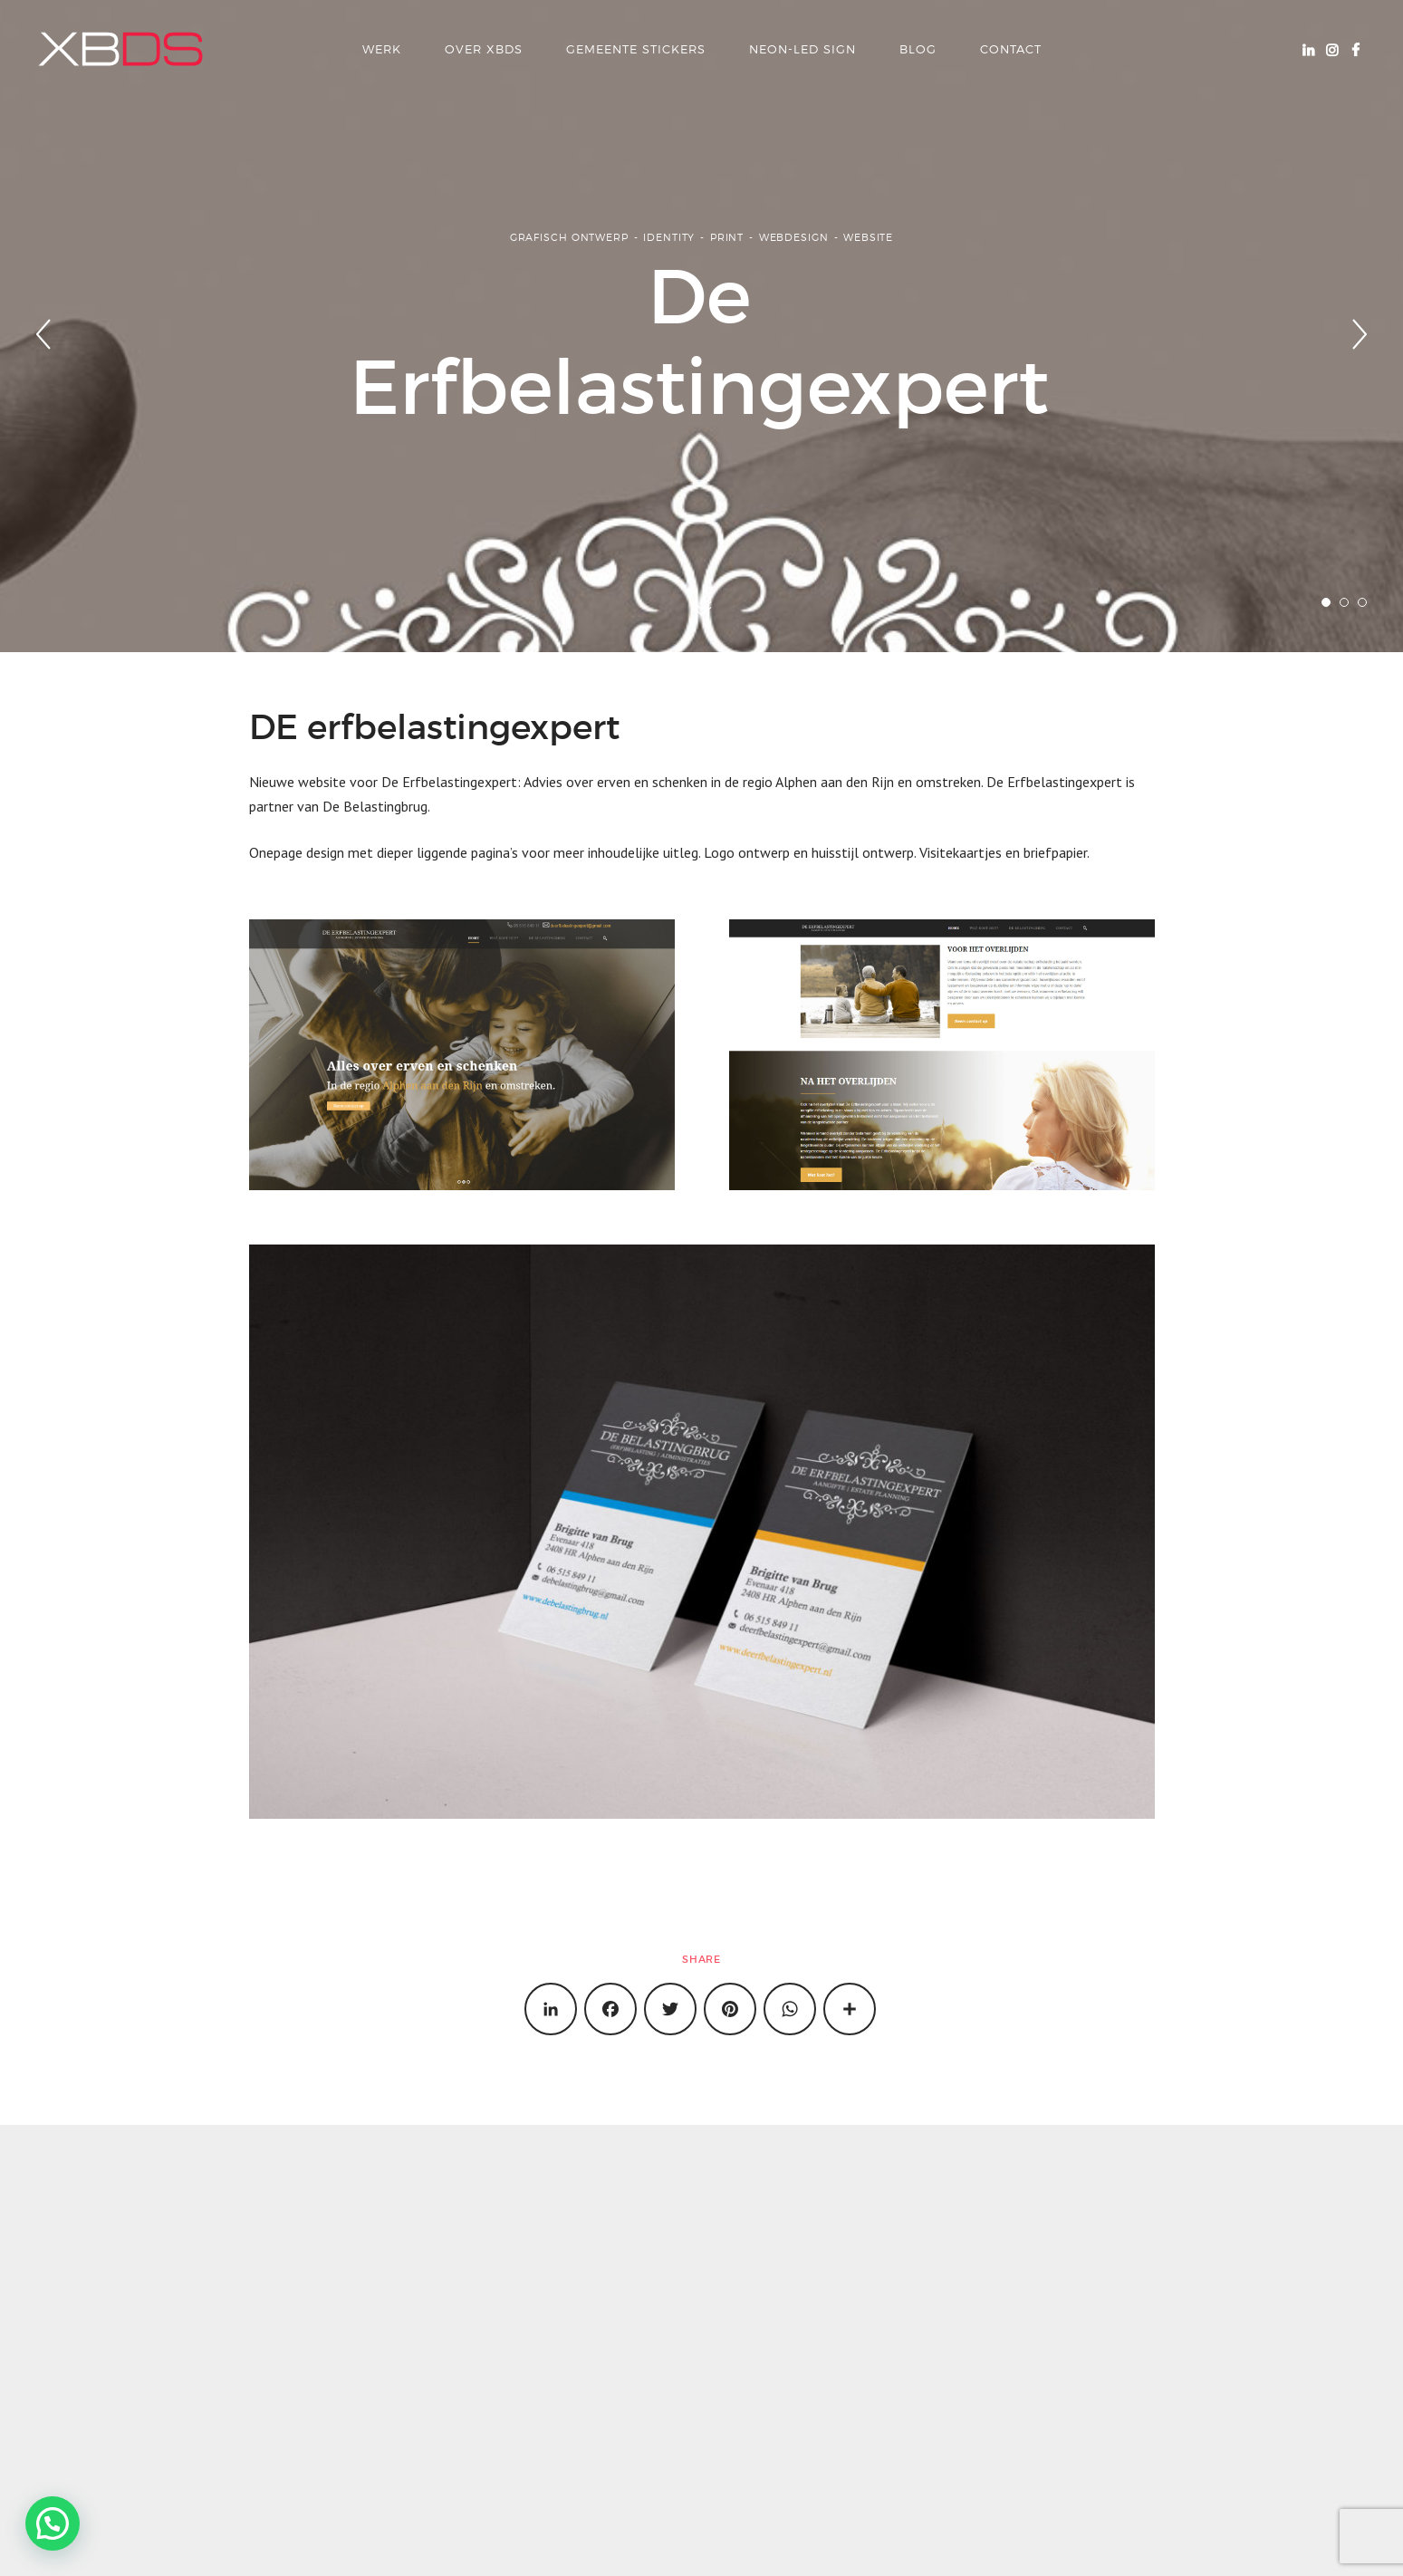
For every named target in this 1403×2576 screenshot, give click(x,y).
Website (868, 237)
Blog (918, 49)
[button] (52, 2523)
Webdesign (794, 237)
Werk (381, 49)
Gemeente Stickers (636, 49)
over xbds (484, 49)
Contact (1011, 49)
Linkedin (1308, 49)
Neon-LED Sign (802, 49)
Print (727, 237)
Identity (669, 237)
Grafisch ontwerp (569, 237)
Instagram (1331, 49)
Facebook (1355, 49)
